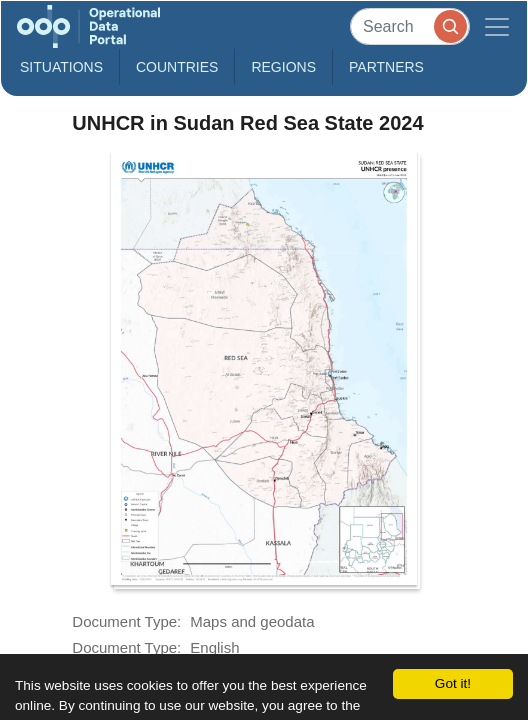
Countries (177, 67)
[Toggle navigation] (497, 26)
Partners (386, 67)
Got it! (453, 683)
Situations (61, 67)
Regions (283, 67)
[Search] (410, 26)
